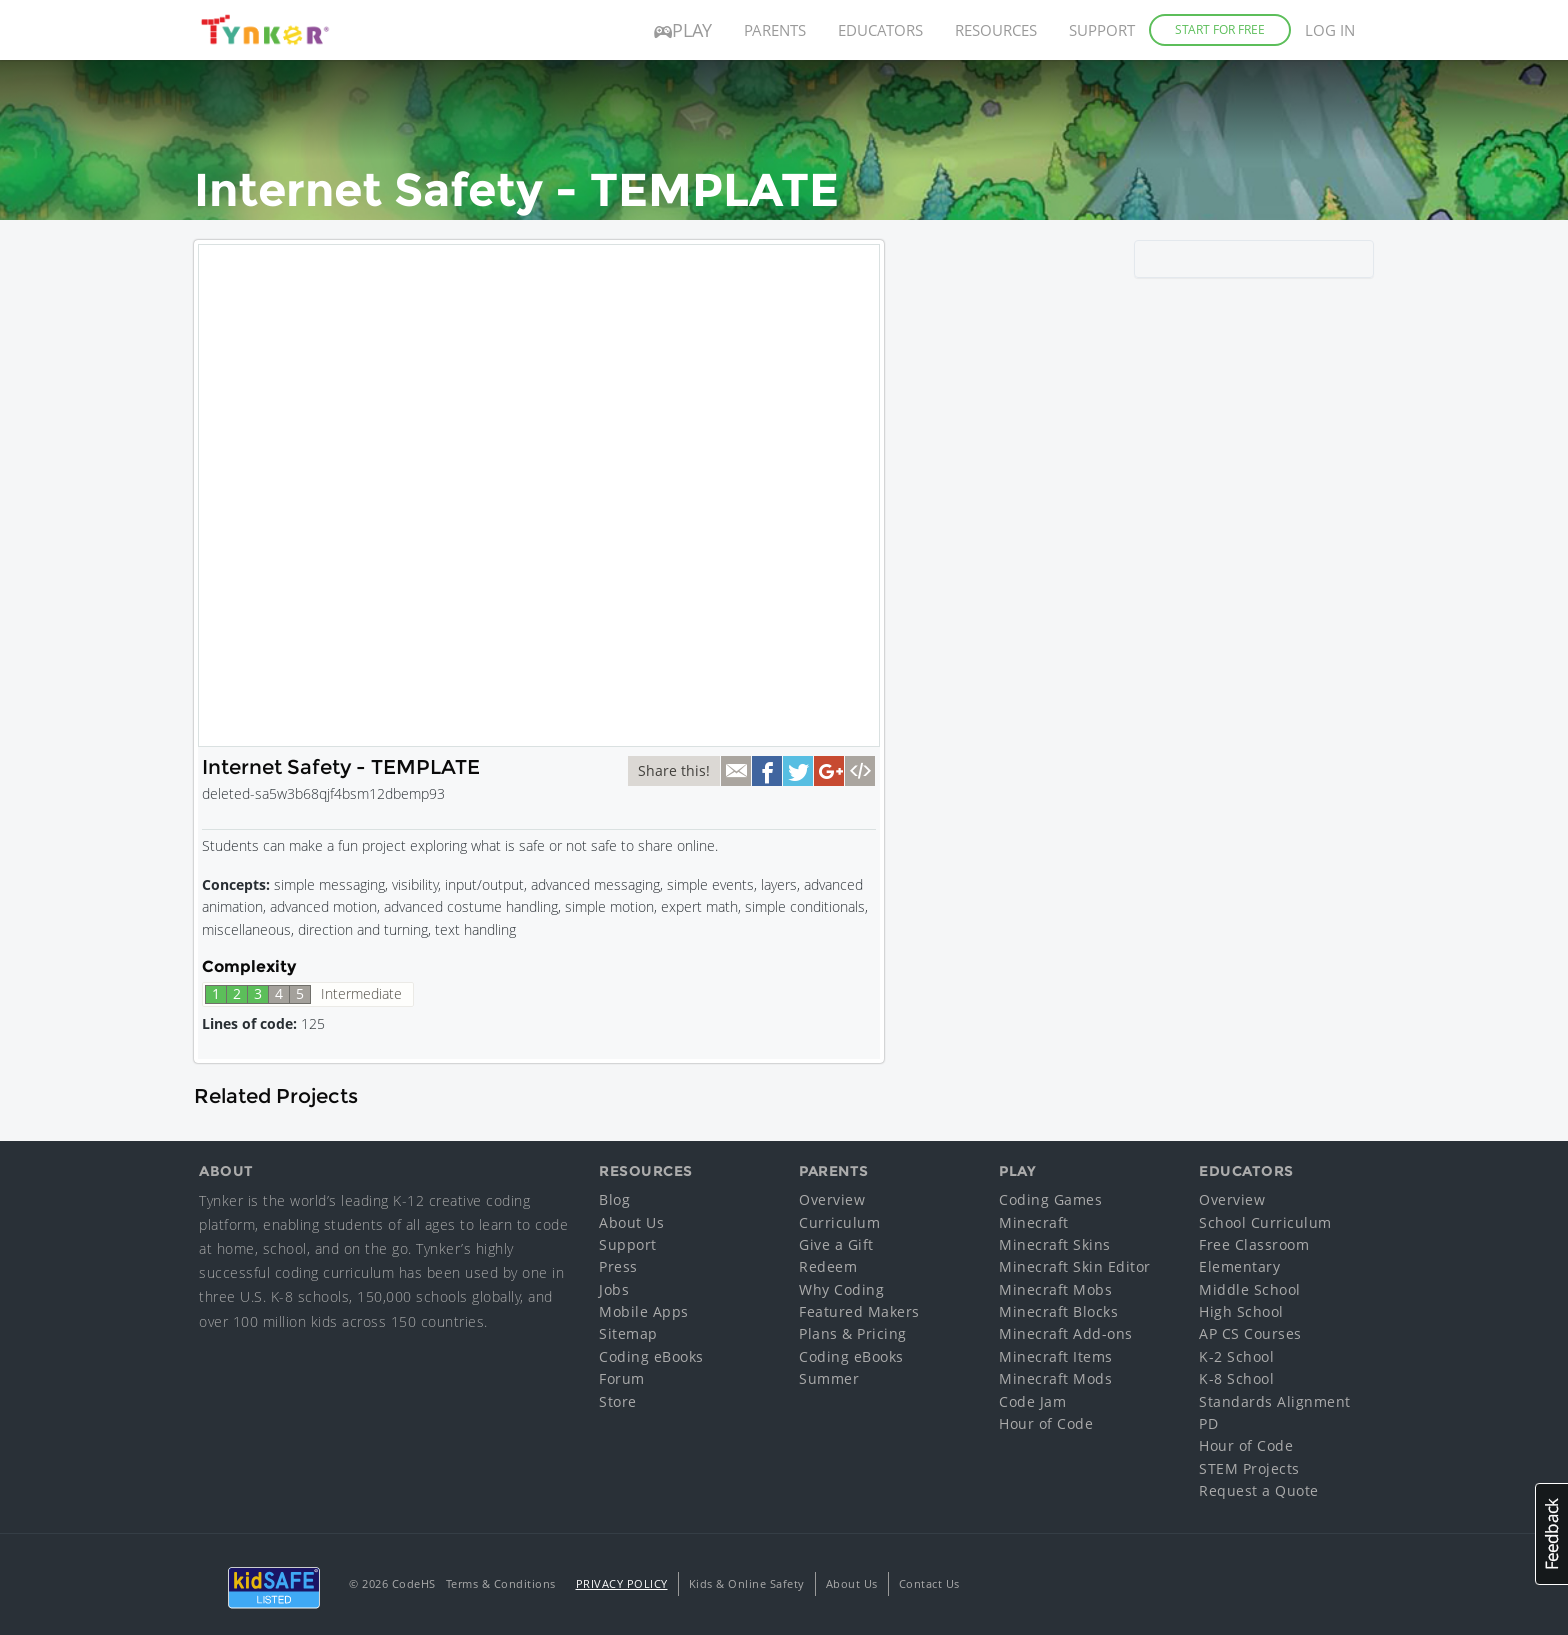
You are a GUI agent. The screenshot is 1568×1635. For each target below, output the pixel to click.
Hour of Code (1046, 1423)
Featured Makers (859, 1311)
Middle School (1250, 1289)
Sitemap (628, 1333)
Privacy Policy (622, 1583)
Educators (880, 30)
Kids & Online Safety (747, 1583)
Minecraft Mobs (1055, 1289)
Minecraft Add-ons (1066, 1333)
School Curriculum (1265, 1222)
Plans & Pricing (853, 1333)
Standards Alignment (1275, 1401)
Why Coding (841, 1289)
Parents (775, 30)
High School (1241, 1311)
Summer (829, 1378)
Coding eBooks (651, 1356)
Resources (996, 30)
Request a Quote (1259, 1490)
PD (1208, 1423)
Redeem (828, 1266)
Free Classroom (1254, 1244)
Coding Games (1050, 1199)
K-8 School (1236, 1378)
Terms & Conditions (501, 1583)
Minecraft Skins (1055, 1244)
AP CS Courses (1250, 1333)
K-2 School (1236, 1356)
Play (683, 30)
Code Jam (1032, 1401)
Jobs (614, 1289)
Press (618, 1266)
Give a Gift (836, 1244)
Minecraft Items (1056, 1356)
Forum (622, 1378)
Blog (614, 1199)
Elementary (1239, 1266)
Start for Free (1220, 29)
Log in (1330, 30)
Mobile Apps (644, 1311)
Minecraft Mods (1055, 1378)
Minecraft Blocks (1058, 1311)
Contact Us (929, 1583)
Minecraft (1034, 1222)
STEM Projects (1249, 1468)
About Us (631, 1222)
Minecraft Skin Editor (1075, 1266)
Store (618, 1401)
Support (1102, 30)
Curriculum (839, 1222)
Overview (832, 1199)
